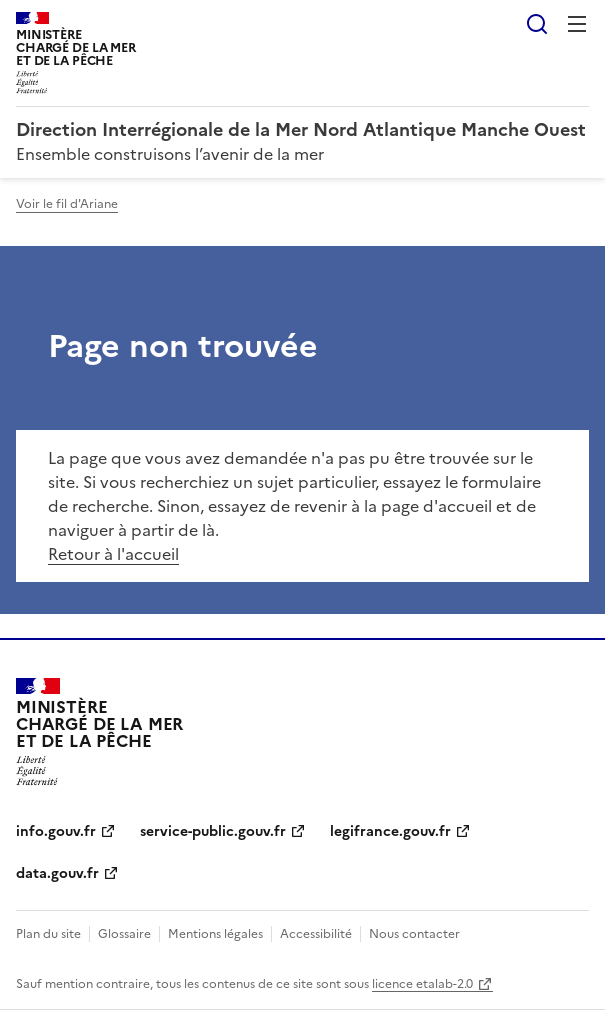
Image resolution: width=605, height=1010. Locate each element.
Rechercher (537, 24)
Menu (577, 24)
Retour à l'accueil (113, 554)
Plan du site (48, 934)
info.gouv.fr (56, 831)
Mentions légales (215, 934)
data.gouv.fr (57, 873)
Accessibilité (316, 934)
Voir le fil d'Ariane (67, 204)
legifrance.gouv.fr (390, 831)
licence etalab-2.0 (422, 984)
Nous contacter (414, 934)
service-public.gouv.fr (213, 831)
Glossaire (124, 934)
